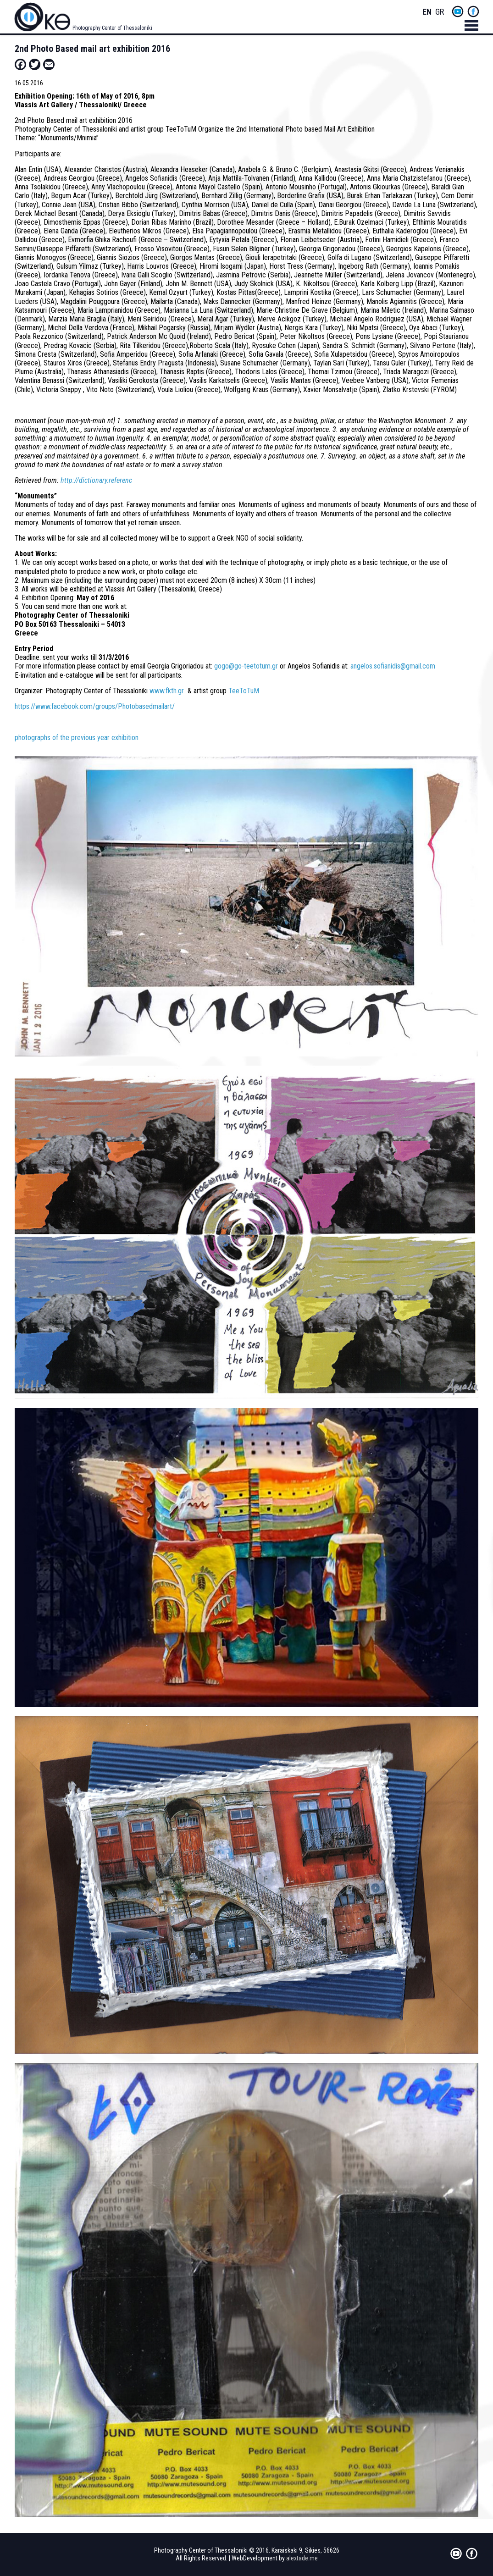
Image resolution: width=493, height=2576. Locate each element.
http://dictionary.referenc (96, 480)
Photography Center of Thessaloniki (112, 28)
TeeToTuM (243, 690)
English (427, 12)
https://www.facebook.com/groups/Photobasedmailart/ (95, 706)
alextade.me (302, 2558)
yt (458, 11)
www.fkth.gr (167, 690)
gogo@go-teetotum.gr (246, 666)
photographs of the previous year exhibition (76, 737)
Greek (439, 12)
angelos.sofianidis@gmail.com (392, 666)
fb (473, 11)
